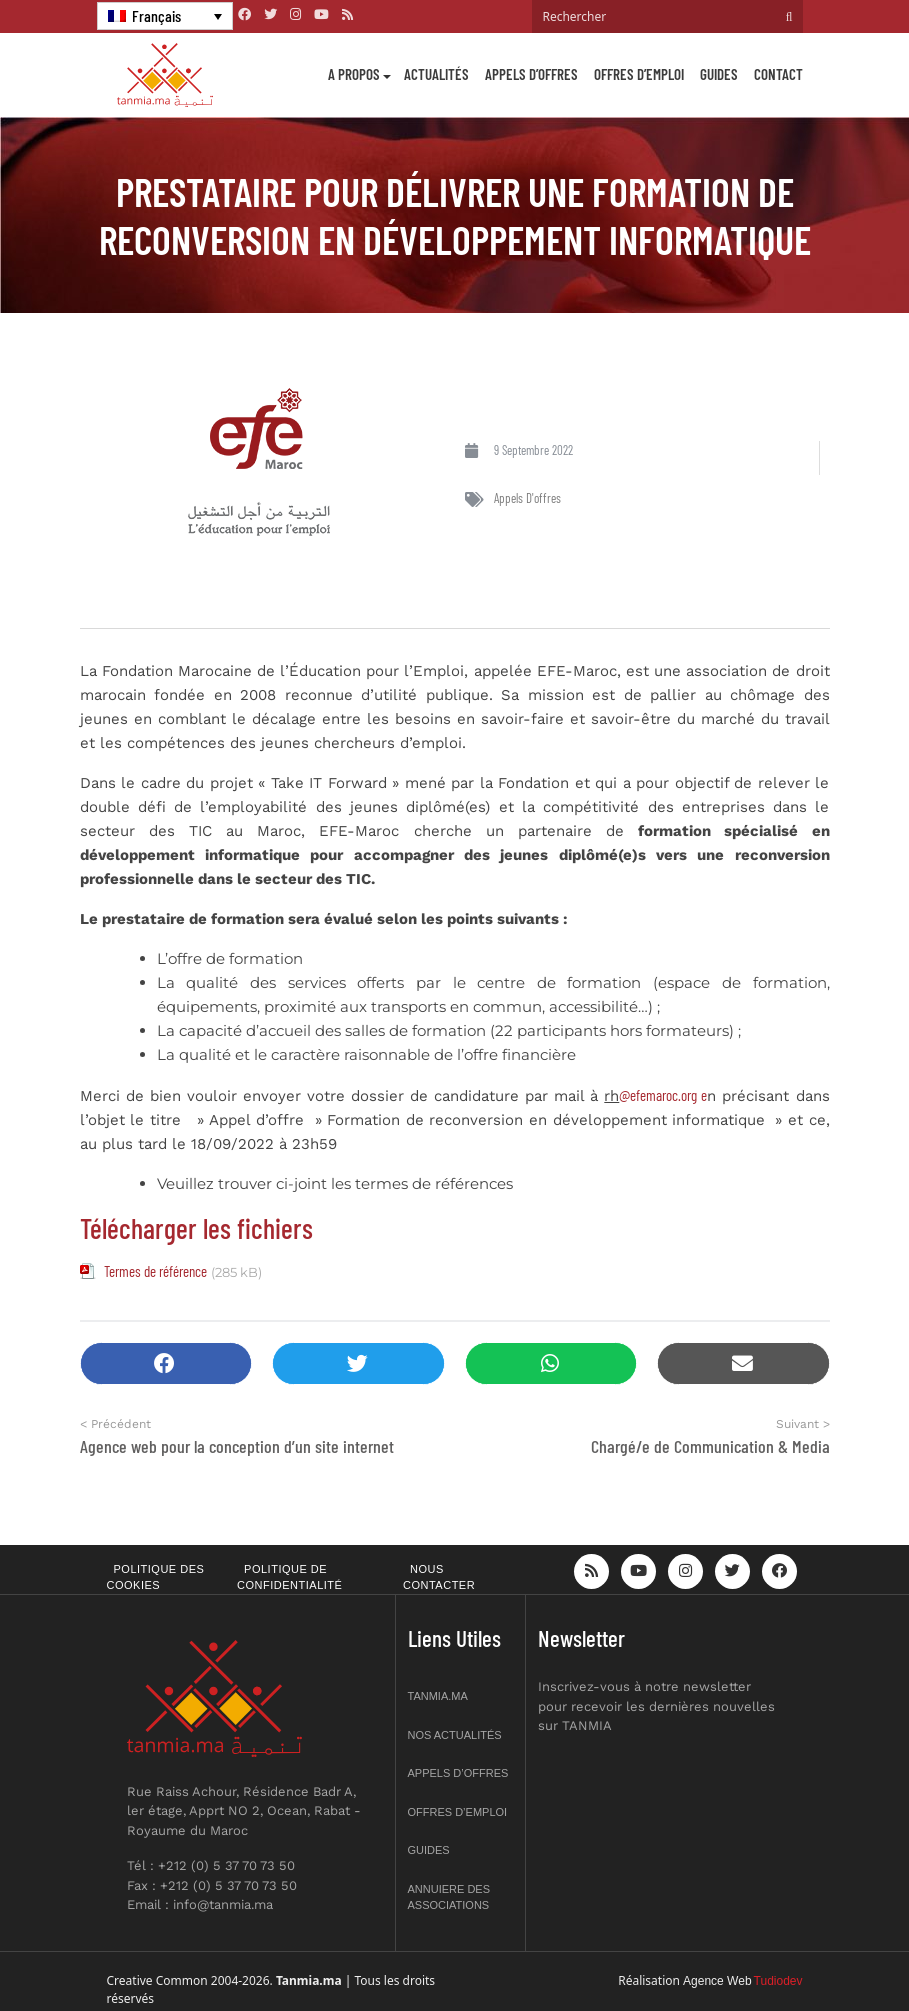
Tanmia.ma (438, 1696)
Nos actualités (455, 1735)
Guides (719, 74)
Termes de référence (155, 1271)
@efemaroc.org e (663, 1095)
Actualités (436, 74)
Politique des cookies (156, 1577)
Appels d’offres (531, 74)
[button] (166, 1363)
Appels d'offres (527, 498)
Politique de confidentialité (289, 1577)
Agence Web (717, 1981)
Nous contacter (439, 1577)
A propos (354, 74)
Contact (778, 74)
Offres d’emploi (639, 74)
